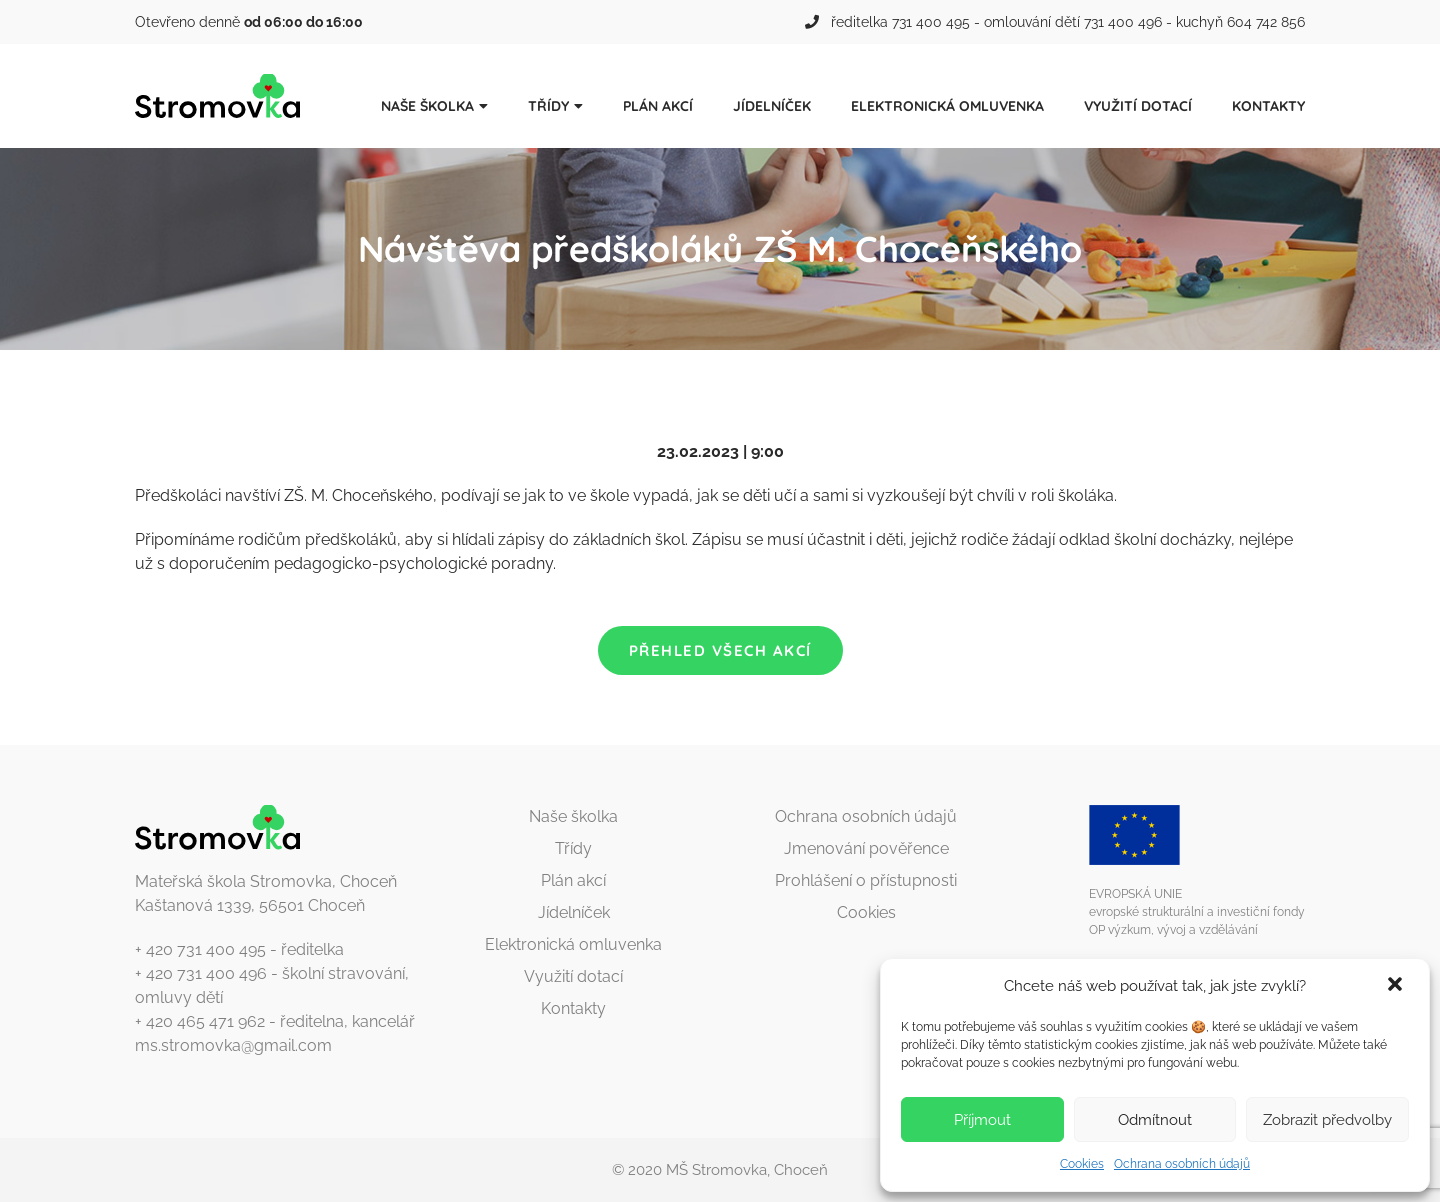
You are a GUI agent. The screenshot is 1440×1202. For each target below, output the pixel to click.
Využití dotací (1138, 106)
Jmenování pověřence (866, 848)
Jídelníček (772, 106)
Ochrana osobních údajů (1182, 1164)
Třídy (548, 106)
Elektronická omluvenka (947, 106)
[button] (1397, 986)
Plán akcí (658, 106)
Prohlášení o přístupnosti (866, 880)
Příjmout (982, 1120)
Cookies (1082, 1164)
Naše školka (427, 106)
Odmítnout (1155, 1120)
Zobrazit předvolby (1327, 1120)
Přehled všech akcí (720, 650)
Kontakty (1268, 106)
